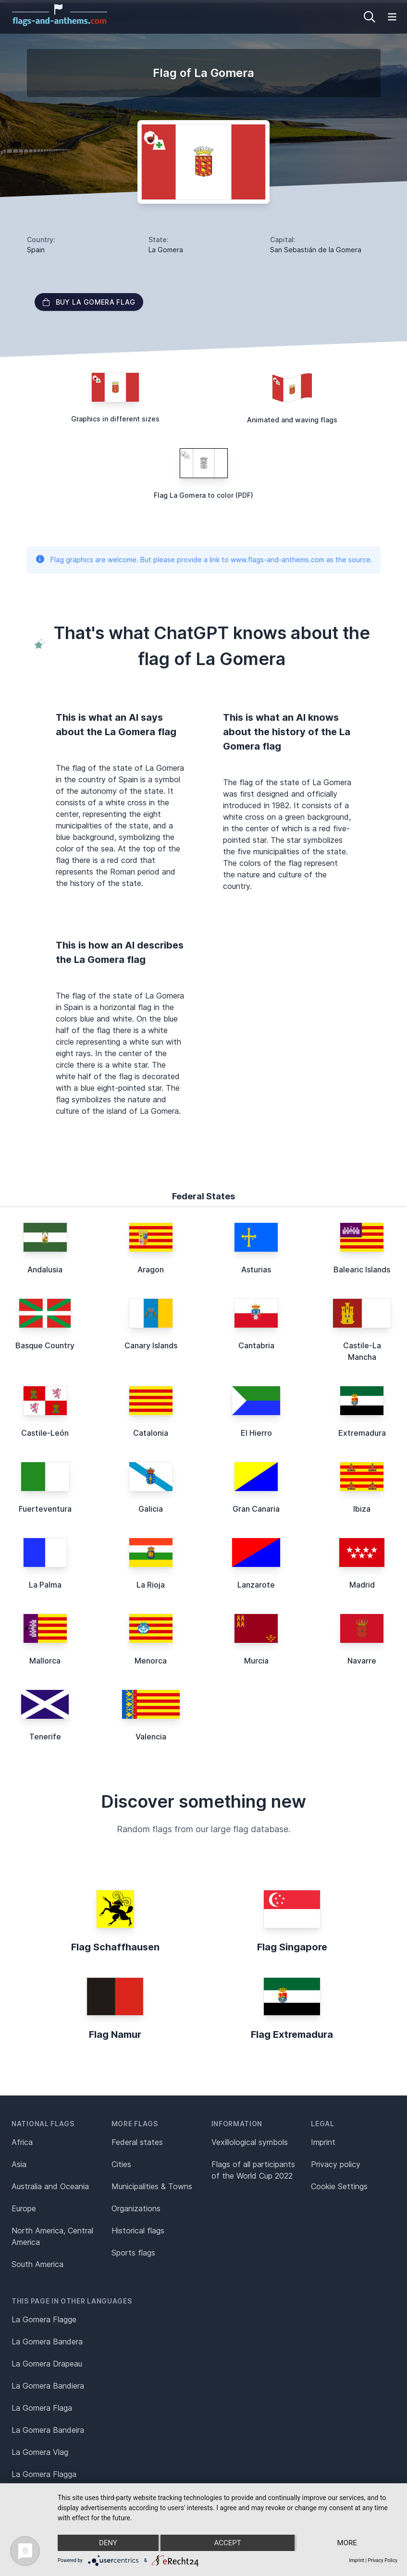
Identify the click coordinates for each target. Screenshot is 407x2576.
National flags (43, 2124)
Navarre (361, 1660)
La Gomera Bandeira (48, 2430)
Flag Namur (115, 2034)
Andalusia (44, 1269)
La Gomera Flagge (44, 2319)
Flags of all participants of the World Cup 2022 (253, 2170)
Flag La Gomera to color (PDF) (203, 495)
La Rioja (150, 1585)
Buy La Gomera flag (89, 302)
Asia (19, 2164)
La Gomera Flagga (44, 2474)
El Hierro (256, 1433)
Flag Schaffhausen (115, 1947)
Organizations (135, 2208)
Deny (108, 2543)
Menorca (151, 1660)
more (347, 2543)
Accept (227, 2543)
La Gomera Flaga (42, 2408)
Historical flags (137, 2230)
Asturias (256, 1269)
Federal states (137, 2142)
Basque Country (44, 1345)
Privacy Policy (382, 2560)
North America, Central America (52, 2236)
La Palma (45, 1585)
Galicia (150, 1509)
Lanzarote (256, 1585)
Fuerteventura (45, 1509)
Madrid (362, 1585)
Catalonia (150, 1433)
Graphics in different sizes (115, 419)
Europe (24, 2208)
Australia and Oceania (50, 2186)
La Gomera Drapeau (47, 2363)
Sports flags (133, 2252)
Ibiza (361, 1509)
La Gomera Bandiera (48, 2386)
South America (37, 2264)
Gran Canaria (256, 1509)
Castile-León (45, 1433)
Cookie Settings (339, 2186)
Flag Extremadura (292, 2034)
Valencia (151, 1736)
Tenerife (45, 1736)
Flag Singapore (292, 1947)
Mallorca (45, 1660)
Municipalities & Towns (151, 2186)
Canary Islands (150, 1345)
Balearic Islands (361, 1269)
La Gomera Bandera (47, 2341)
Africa (22, 2142)
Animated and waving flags (292, 420)
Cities (121, 2164)
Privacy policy (335, 2164)
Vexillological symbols (249, 2142)
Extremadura (362, 1433)
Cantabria (256, 1345)
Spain (36, 250)
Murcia (256, 1660)
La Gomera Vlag (40, 2452)
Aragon (150, 1269)
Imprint (323, 2142)
